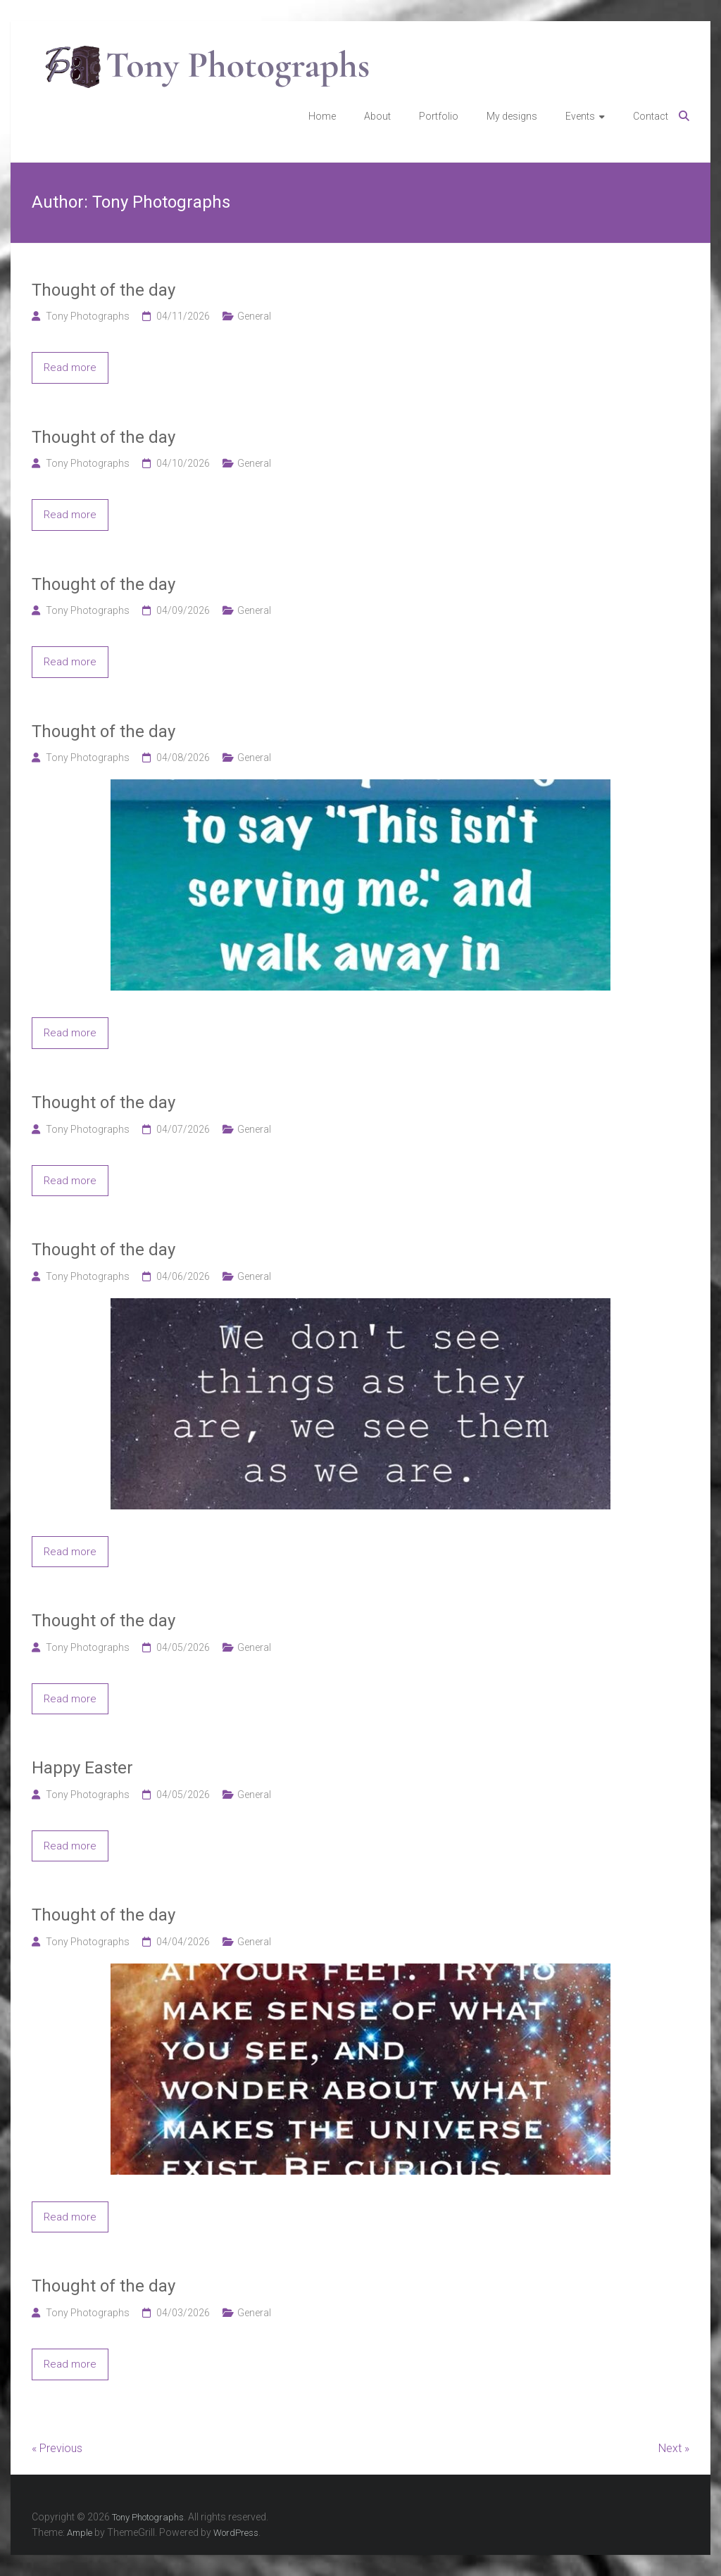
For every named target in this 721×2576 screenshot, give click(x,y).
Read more (70, 367)
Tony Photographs (88, 316)
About (377, 116)
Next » (673, 2448)
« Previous (57, 2448)
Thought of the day (103, 290)
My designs (512, 116)
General (254, 316)
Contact (650, 116)
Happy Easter (82, 1768)
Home (322, 116)
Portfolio (438, 116)
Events (580, 116)
